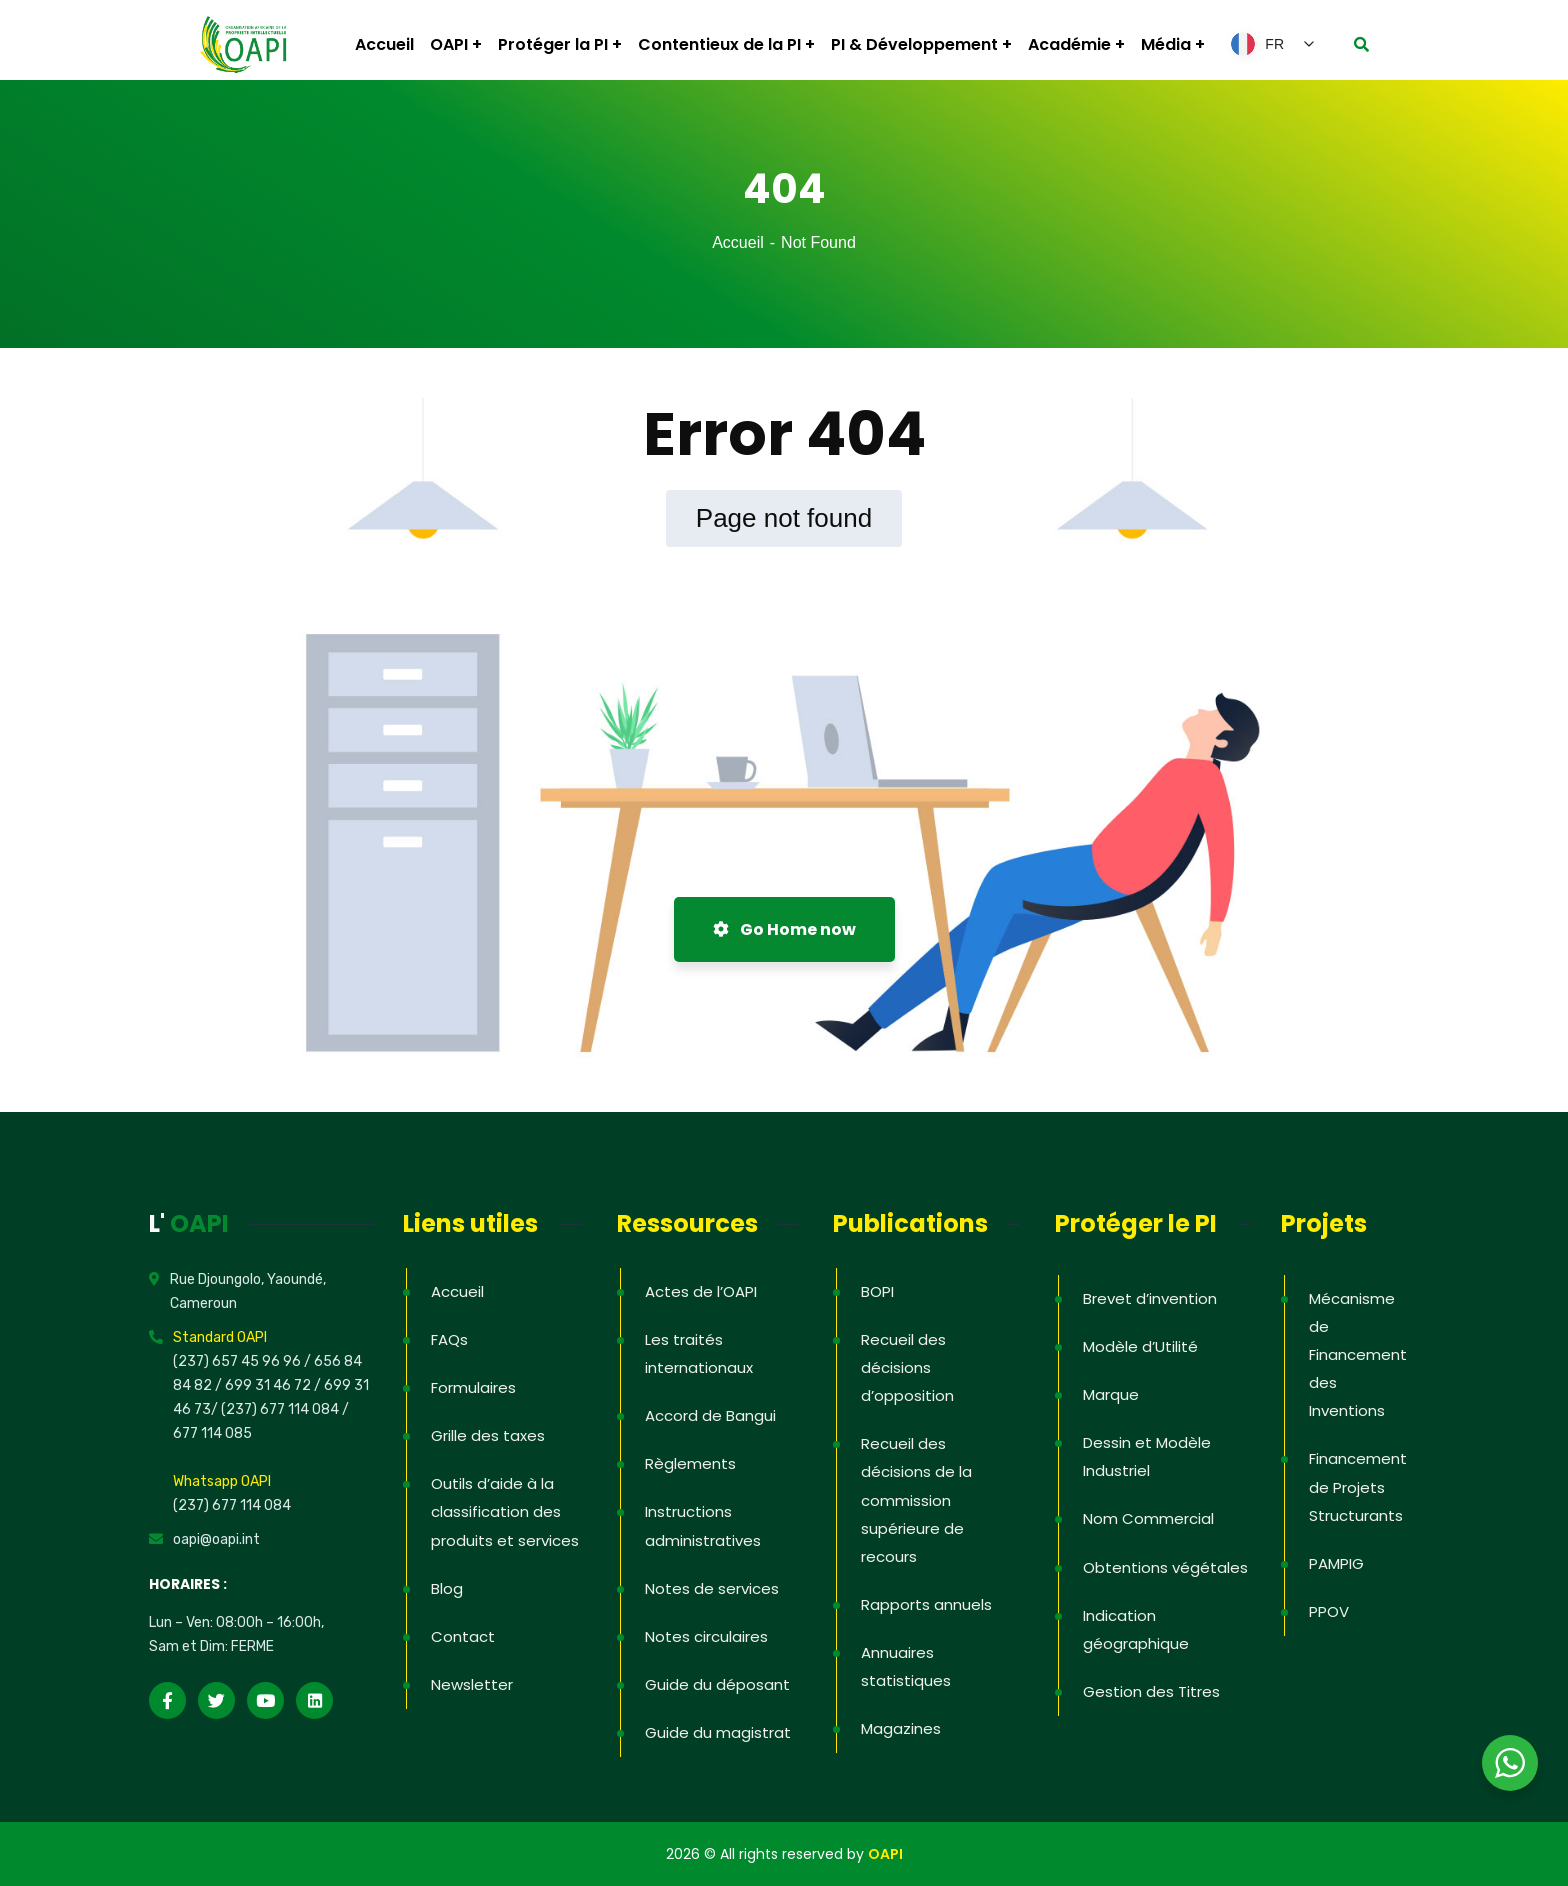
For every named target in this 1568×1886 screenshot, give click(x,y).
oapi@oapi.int (216, 1539)
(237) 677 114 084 (232, 1505)
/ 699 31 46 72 (263, 1385)
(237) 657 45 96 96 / (243, 1361)
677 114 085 (212, 1433)
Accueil (738, 242)
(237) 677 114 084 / (285, 1409)
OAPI (885, 1854)
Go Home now (784, 929)
